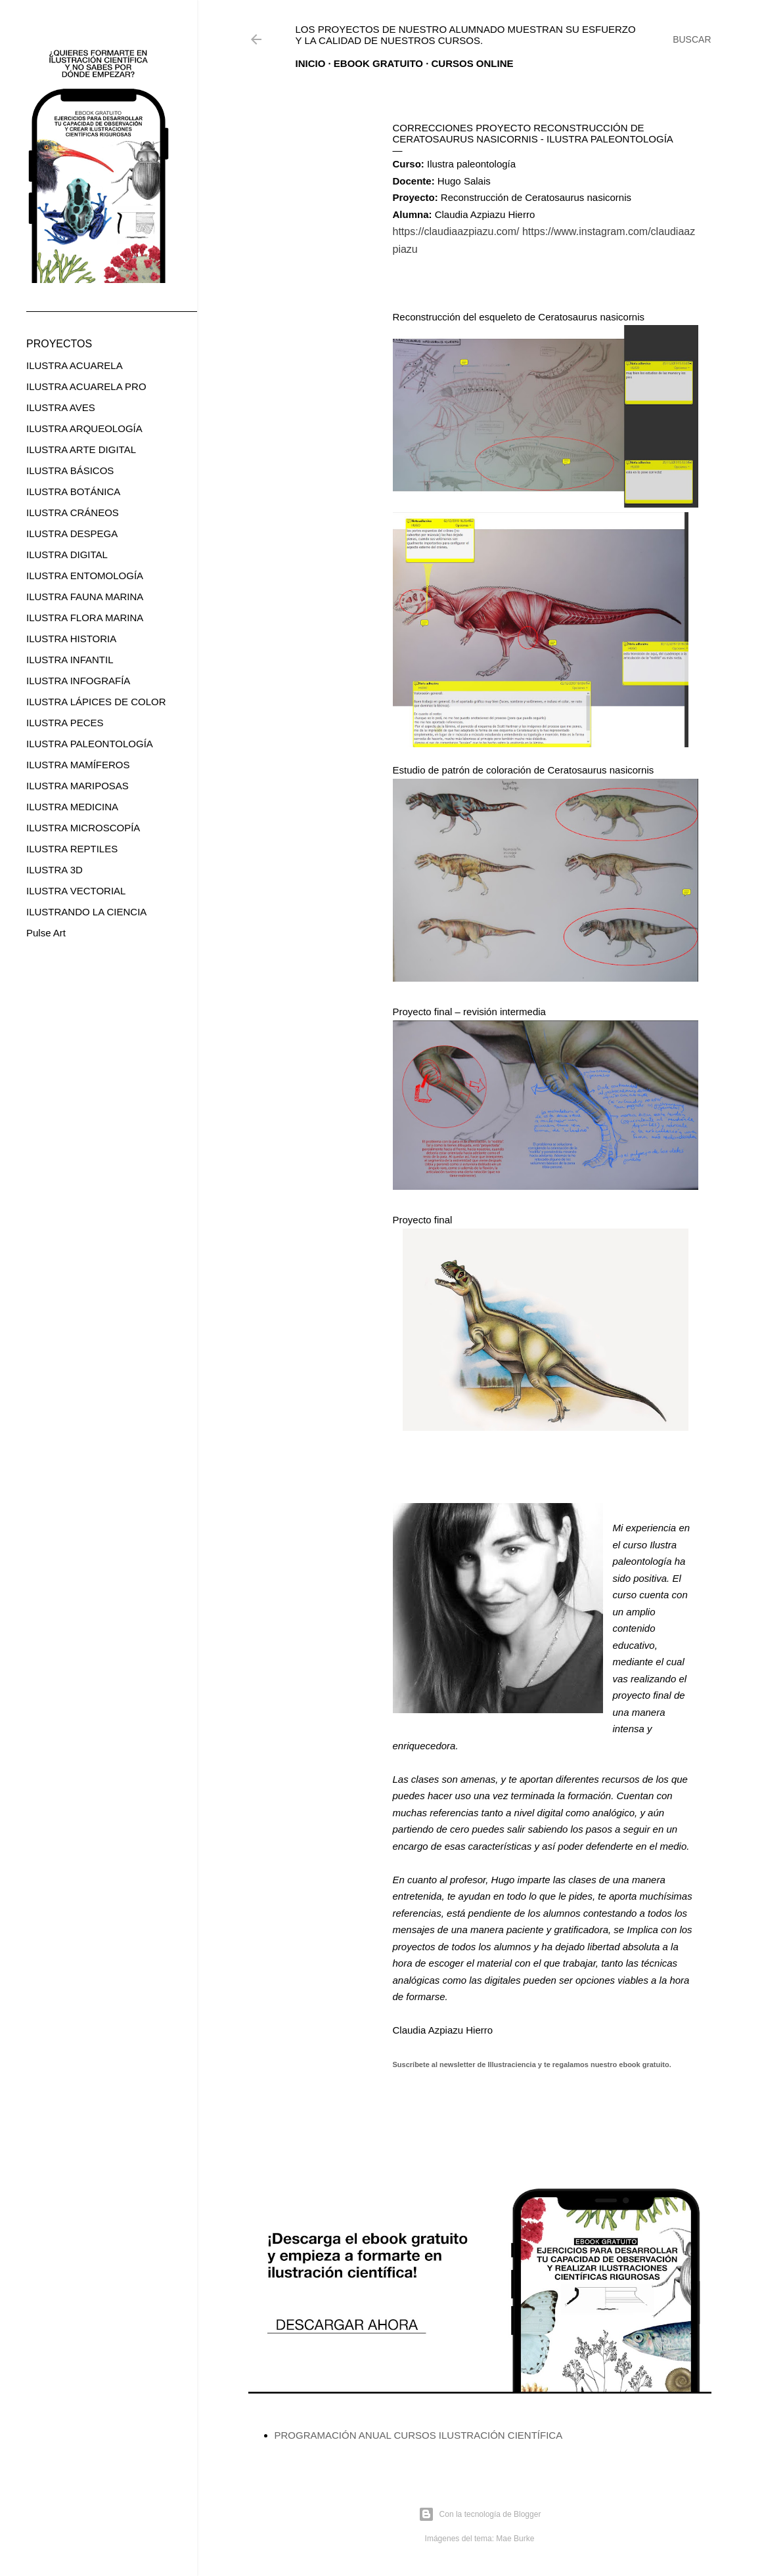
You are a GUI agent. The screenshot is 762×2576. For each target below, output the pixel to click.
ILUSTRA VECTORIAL (75, 890)
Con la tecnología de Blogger (479, 2514)
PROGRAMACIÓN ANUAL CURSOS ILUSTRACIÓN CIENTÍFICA (419, 2435)
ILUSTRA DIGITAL (67, 554)
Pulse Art (46, 932)
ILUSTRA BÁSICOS (70, 470)
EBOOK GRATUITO (378, 63)
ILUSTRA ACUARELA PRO (86, 386)
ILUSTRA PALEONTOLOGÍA (89, 743)
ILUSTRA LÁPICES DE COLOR (96, 701)
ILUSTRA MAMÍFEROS (78, 764)
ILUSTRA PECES (65, 722)
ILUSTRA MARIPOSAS (77, 785)
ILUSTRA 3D (54, 869)
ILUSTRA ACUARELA (74, 365)
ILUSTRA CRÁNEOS (72, 512)
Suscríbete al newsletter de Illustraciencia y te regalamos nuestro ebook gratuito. (532, 2064)
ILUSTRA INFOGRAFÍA (78, 680)
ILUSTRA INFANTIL (70, 659)
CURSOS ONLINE (473, 63)
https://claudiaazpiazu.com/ (456, 231)
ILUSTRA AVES (60, 407)
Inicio (311, 63)
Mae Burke (515, 2538)
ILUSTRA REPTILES (72, 848)
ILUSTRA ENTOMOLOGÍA (84, 575)
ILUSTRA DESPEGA (72, 533)
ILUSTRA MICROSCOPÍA (83, 827)
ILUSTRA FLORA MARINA (84, 617)
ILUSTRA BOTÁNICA (73, 491)
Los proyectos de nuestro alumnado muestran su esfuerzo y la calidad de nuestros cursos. (466, 35)
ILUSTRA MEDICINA (72, 806)
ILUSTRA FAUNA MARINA (84, 596)
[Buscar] (692, 39)
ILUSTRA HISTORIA (71, 638)
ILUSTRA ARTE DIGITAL (81, 449)
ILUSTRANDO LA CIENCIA (86, 911)
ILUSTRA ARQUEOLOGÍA (84, 428)
